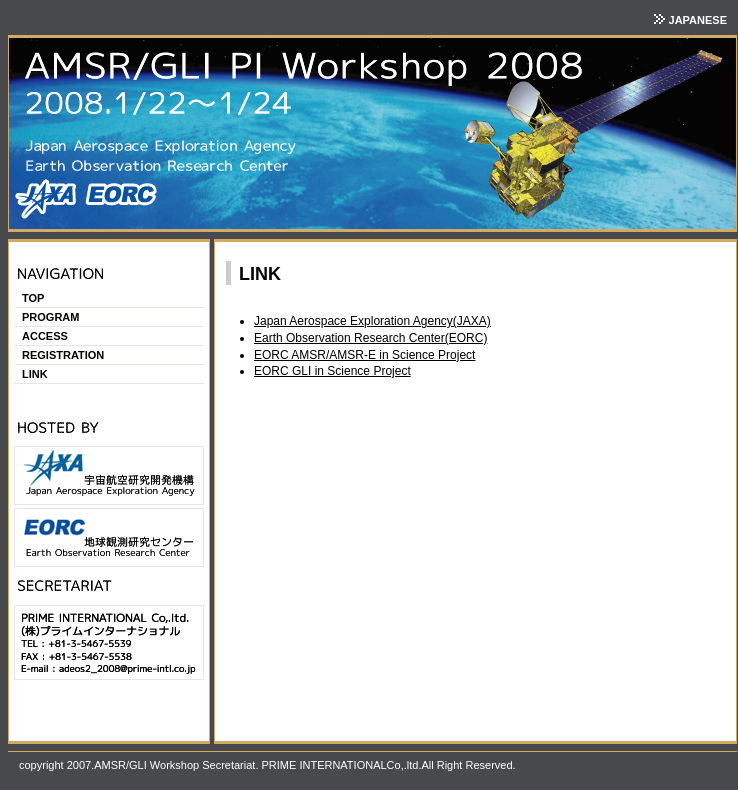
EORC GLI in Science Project (332, 371)
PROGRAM (50, 317)
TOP (33, 298)
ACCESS (45, 336)
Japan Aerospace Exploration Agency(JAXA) (372, 321)
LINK (35, 374)
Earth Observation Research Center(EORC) (370, 338)
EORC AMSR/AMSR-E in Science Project (364, 355)
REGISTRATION (63, 355)
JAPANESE (696, 20)
